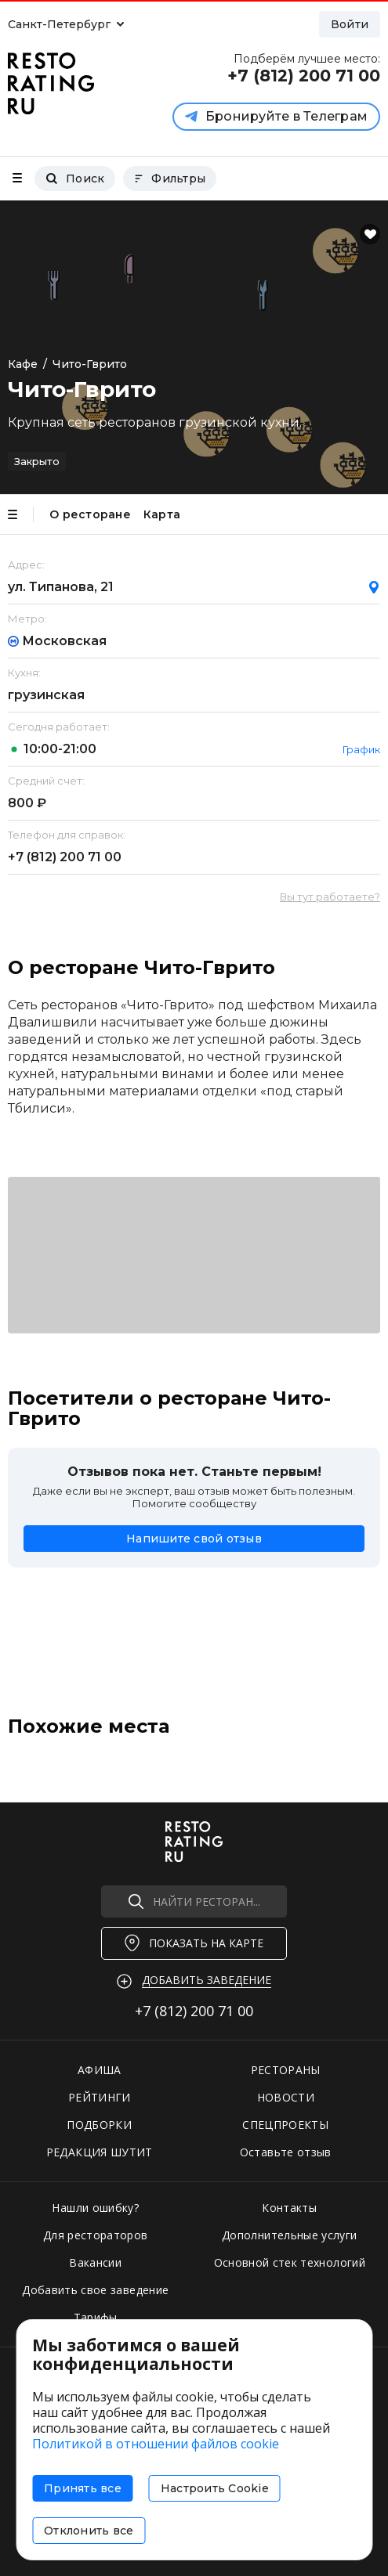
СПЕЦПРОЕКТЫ (285, 2124)
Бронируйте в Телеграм (276, 116)
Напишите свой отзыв (194, 1539)
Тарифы (96, 2317)
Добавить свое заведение (95, 2289)
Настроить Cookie (215, 2488)
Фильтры (169, 178)
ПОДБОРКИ (99, 2124)
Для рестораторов (95, 2235)
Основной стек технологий (289, 2262)
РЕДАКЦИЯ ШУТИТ (99, 2152)
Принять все (82, 2488)
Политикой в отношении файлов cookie (155, 2443)
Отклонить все (88, 2531)
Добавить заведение (206, 1979)
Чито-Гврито (90, 364)
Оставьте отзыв (286, 2152)
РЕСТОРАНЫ (286, 2069)
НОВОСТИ (285, 2097)
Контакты (289, 2207)
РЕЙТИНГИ (99, 2097)
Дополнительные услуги (289, 2235)
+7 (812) (64, 857)
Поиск (74, 178)
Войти (349, 24)
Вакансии (95, 2262)
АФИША (99, 2069)
